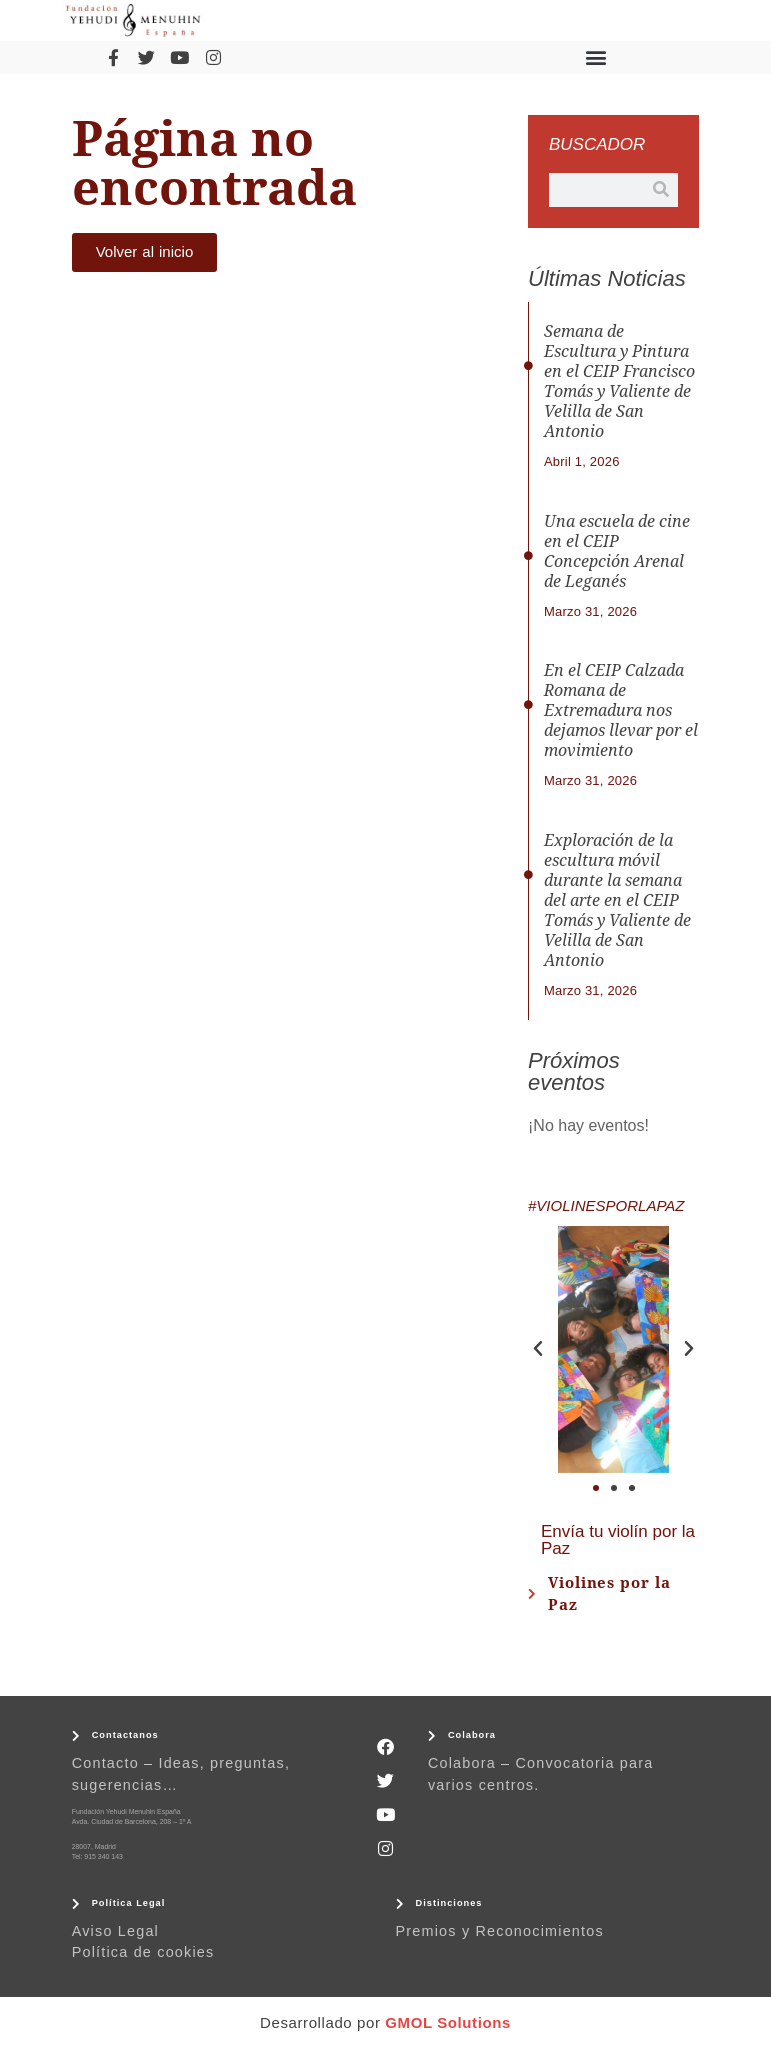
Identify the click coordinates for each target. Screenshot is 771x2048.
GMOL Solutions (448, 2022)
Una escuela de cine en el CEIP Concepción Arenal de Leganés (617, 551)
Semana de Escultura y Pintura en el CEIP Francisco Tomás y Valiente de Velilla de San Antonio (619, 381)
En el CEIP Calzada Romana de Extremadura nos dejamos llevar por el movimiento (621, 710)
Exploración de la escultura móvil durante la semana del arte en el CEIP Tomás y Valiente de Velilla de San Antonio (617, 900)
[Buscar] (661, 190)
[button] (595, 57)
